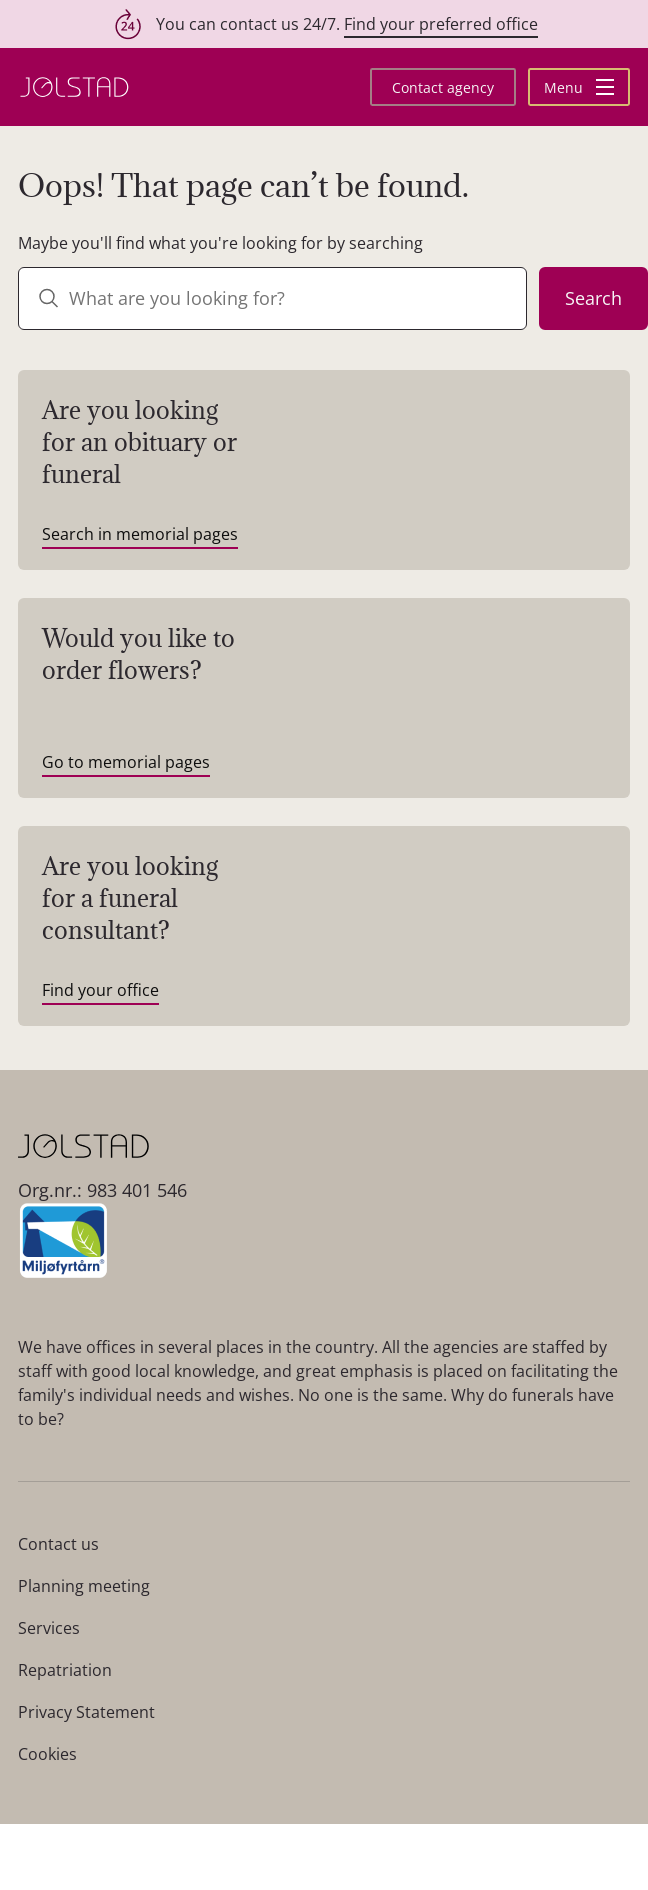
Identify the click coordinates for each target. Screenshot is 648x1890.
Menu (579, 87)
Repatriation (65, 1670)
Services (49, 1628)
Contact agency (443, 87)
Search (593, 298)
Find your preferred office (441, 24)
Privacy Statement (86, 1712)
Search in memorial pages (140, 534)
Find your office (100, 990)
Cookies (47, 1754)
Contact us (58, 1544)
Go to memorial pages (126, 762)
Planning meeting (84, 1586)
